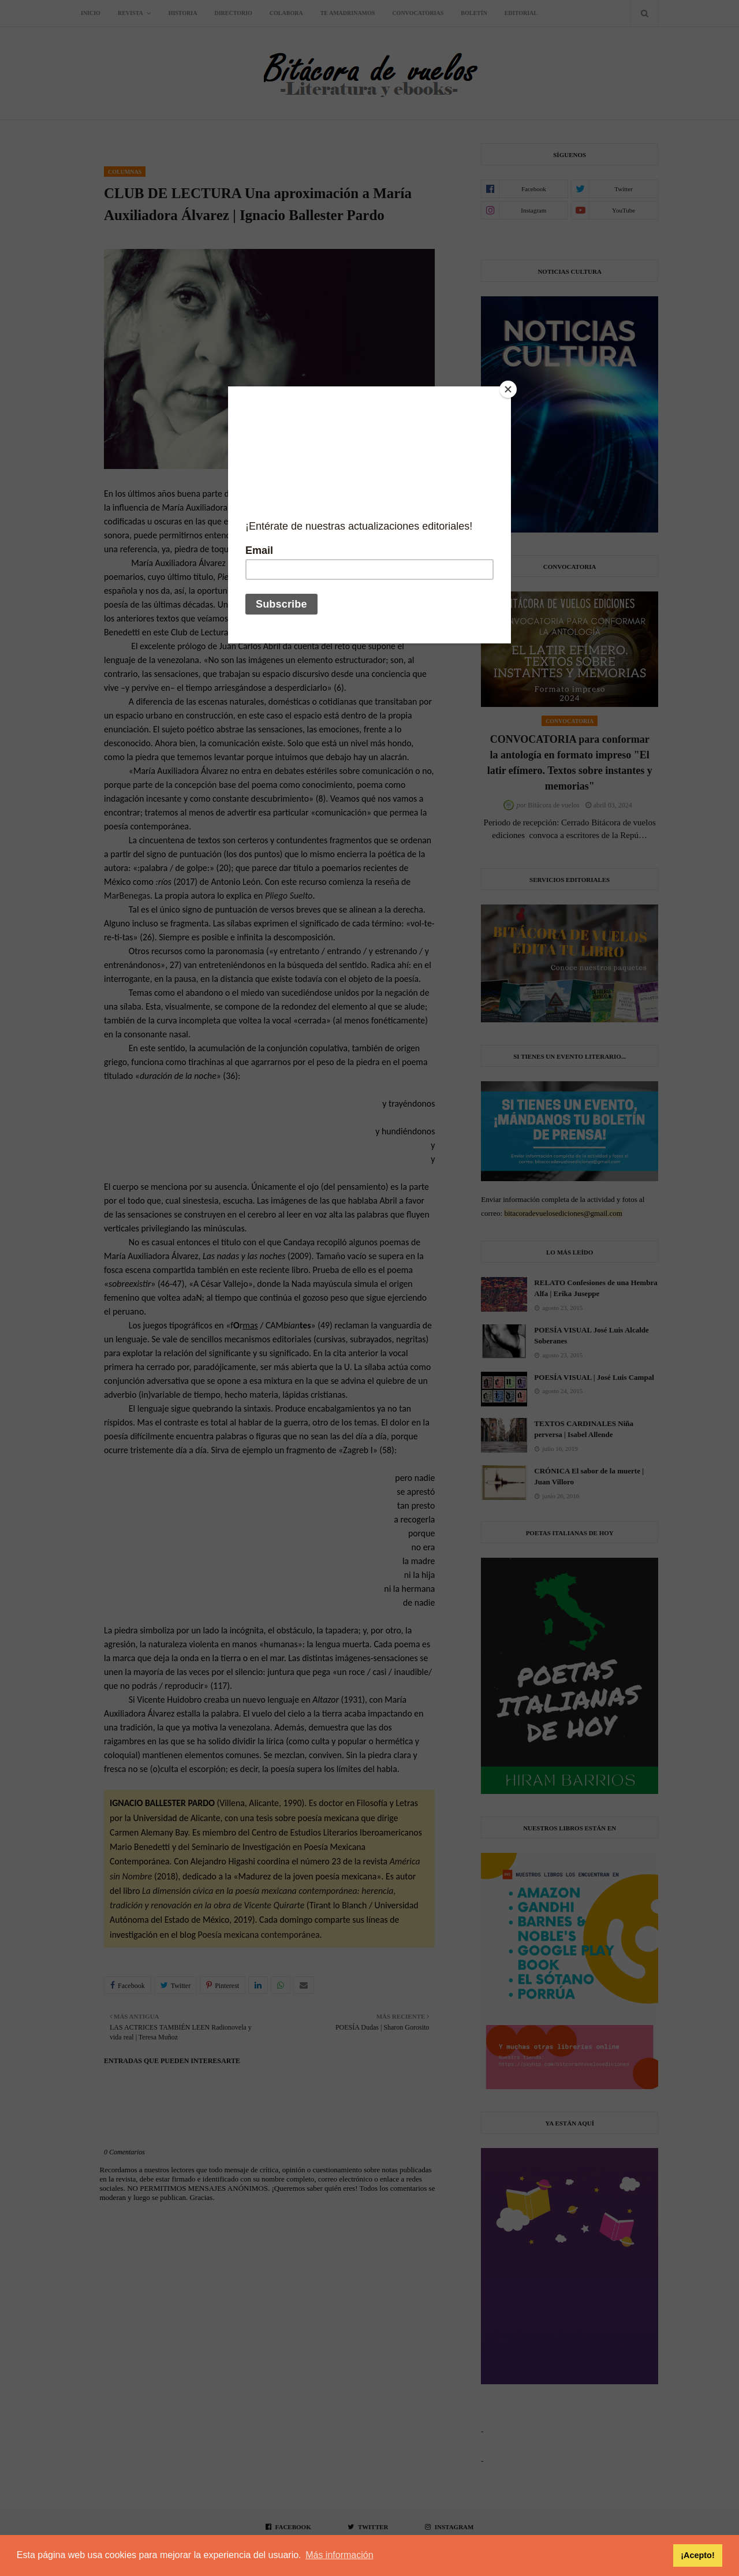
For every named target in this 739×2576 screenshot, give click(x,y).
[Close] (508, 389)
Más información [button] (339, 2555)
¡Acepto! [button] (697, 2555)
